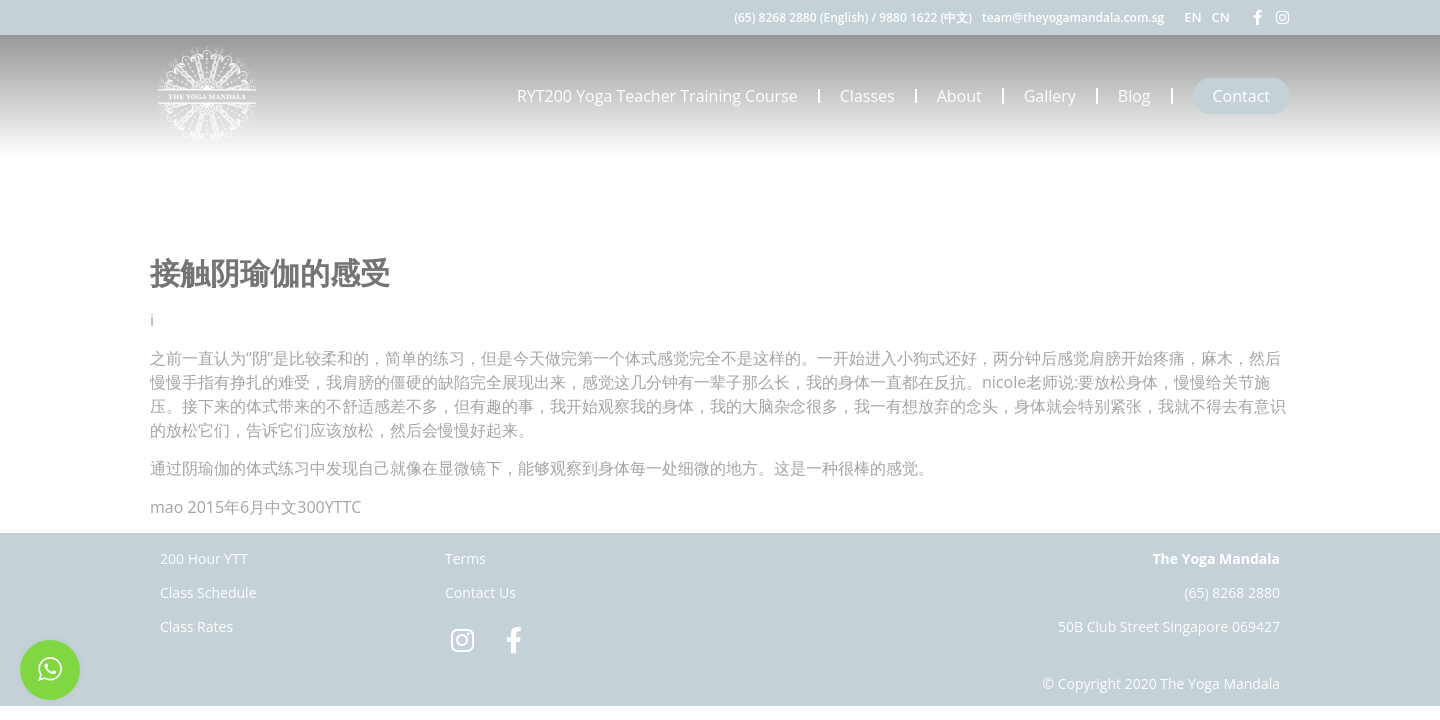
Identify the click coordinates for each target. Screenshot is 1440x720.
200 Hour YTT (204, 558)
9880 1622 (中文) (925, 17)
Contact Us (480, 592)
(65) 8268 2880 (1232, 592)
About (959, 96)
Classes (867, 96)
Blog (1134, 96)
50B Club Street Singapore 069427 (1169, 626)
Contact (1241, 96)
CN (1221, 17)
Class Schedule (208, 592)
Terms (465, 558)
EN (1192, 17)
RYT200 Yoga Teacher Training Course (657, 96)
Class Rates (196, 626)
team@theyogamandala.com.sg (1073, 17)
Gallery (1050, 96)
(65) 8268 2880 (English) (801, 17)
